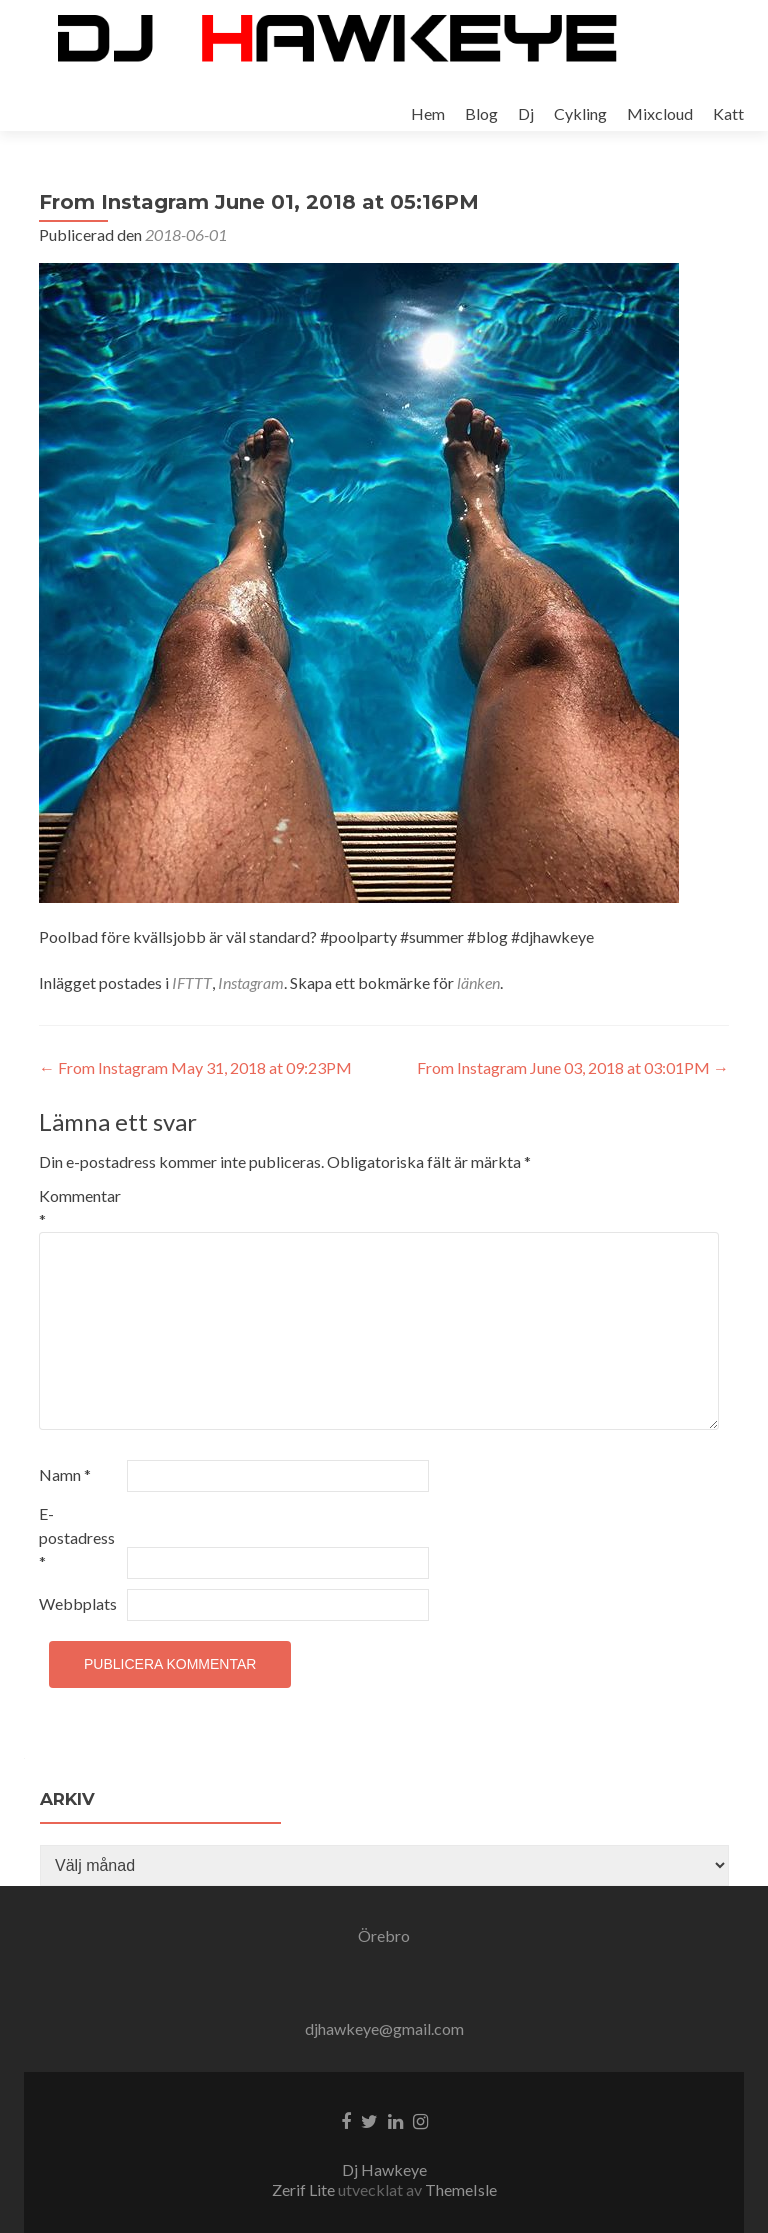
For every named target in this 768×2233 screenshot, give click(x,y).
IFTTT (192, 982)
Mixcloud (660, 113)
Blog (481, 113)
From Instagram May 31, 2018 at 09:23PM (195, 1067)
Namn (65, 1474)
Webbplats (78, 1603)
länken (478, 982)
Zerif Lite (305, 2189)
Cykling (580, 113)
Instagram (251, 982)
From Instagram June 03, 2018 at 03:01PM (573, 1067)
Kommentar (80, 1207)
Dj (526, 113)
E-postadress (77, 1537)
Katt (728, 113)
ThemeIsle (461, 2189)
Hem (428, 113)
